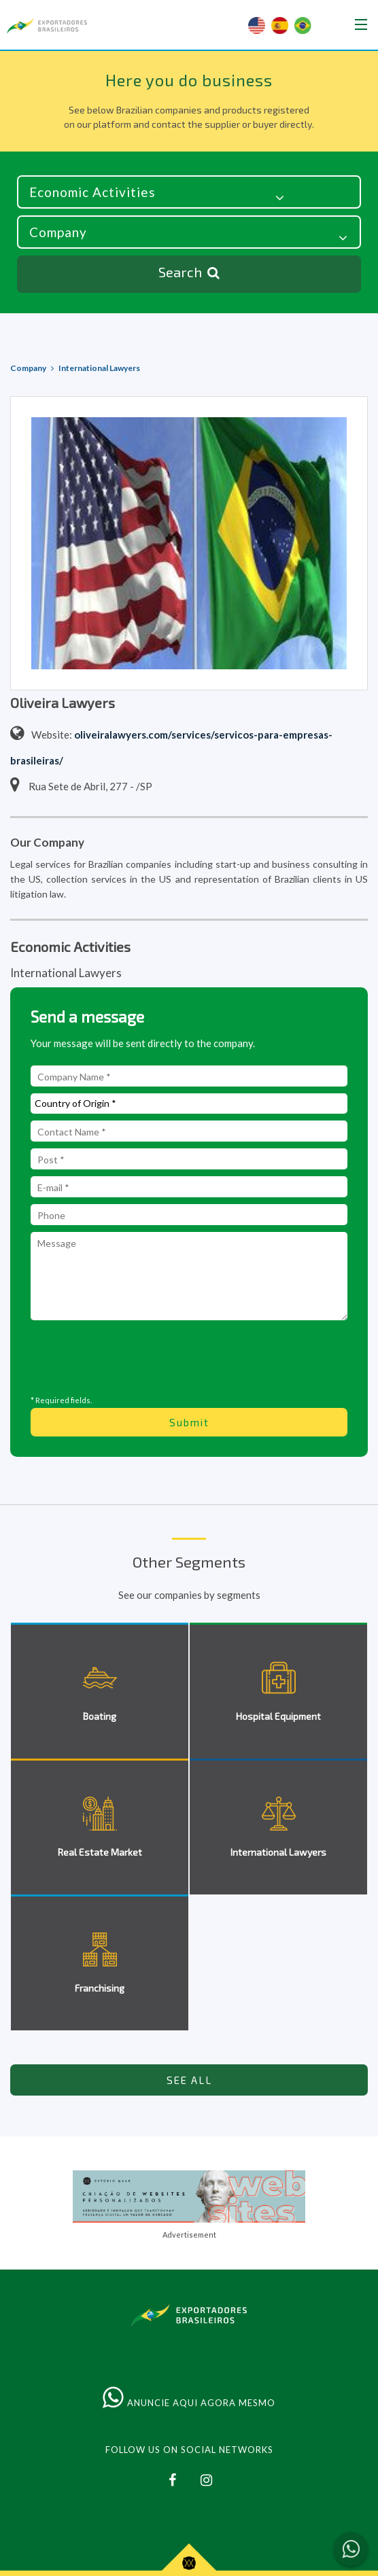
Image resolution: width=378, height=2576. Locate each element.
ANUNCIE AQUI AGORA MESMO (189, 2402)
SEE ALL (189, 2080)
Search (189, 273)
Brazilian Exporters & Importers (47, 25)
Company (28, 368)
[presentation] (189, 1356)
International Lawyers (99, 368)
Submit (189, 1422)
